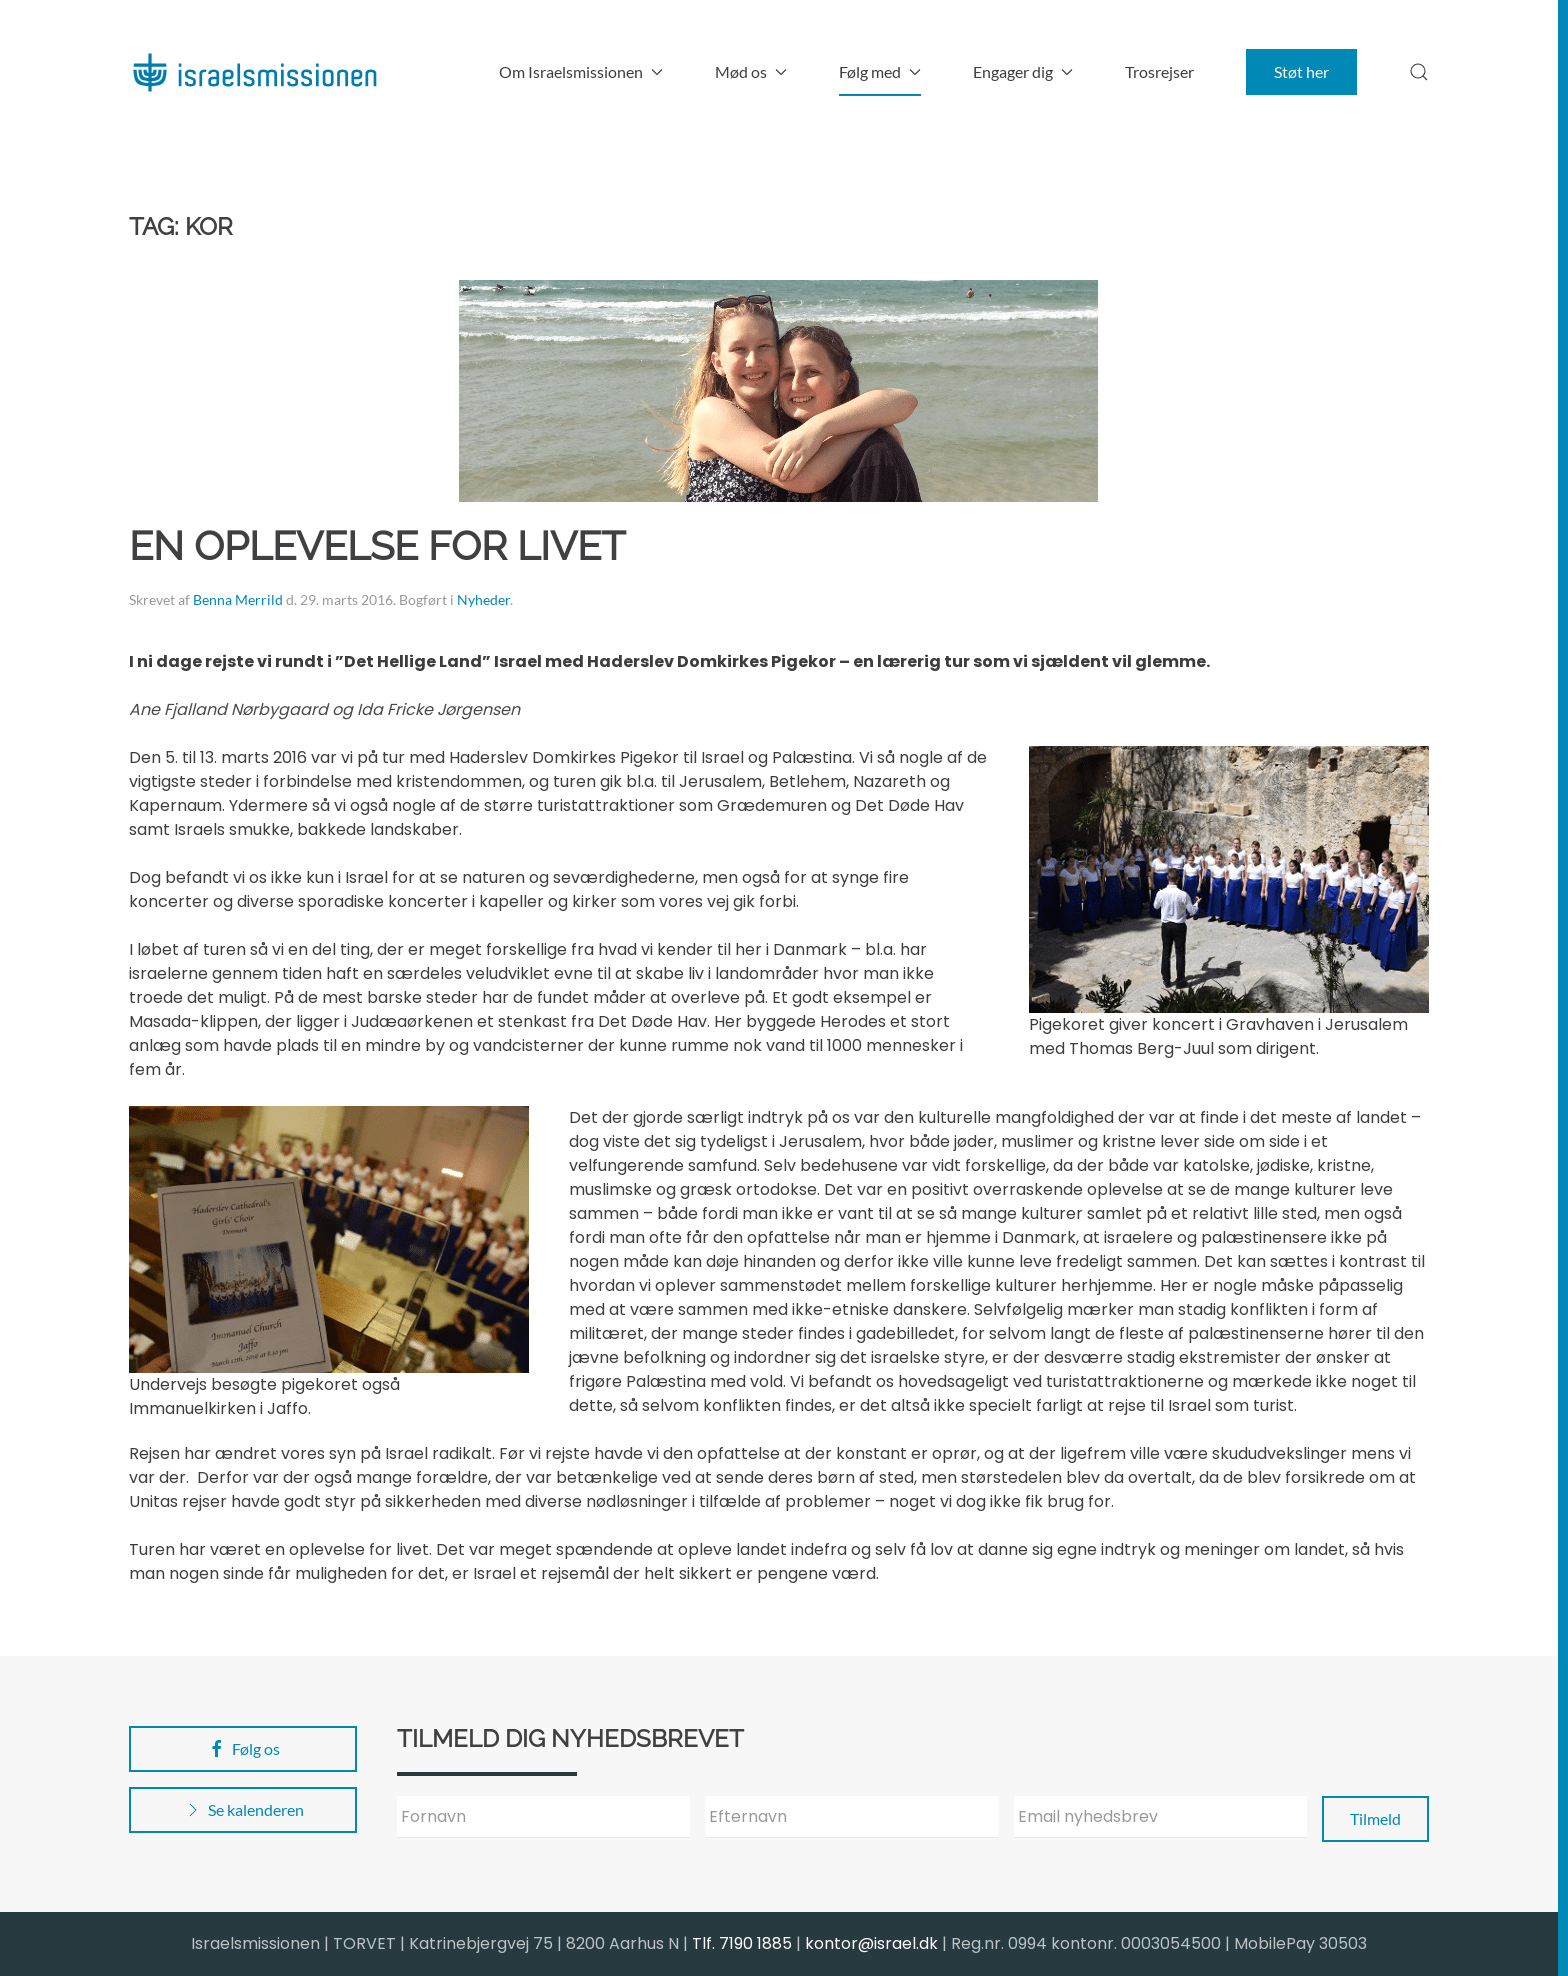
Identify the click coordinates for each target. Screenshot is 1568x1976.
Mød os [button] (751, 71)
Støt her (1301, 71)
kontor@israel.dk (871, 1943)
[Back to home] (254, 72)
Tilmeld (1375, 1818)
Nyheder (483, 599)
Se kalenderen (243, 1810)
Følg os (243, 1749)
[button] (1419, 72)
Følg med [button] (880, 71)
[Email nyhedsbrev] (1160, 1817)
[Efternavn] (851, 1817)
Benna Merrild (238, 599)
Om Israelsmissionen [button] (581, 71)
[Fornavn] (543, 1817)
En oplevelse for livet (377, 545)
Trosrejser (1159, 71)
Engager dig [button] (1023, 71)
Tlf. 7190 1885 (742, 1943)
